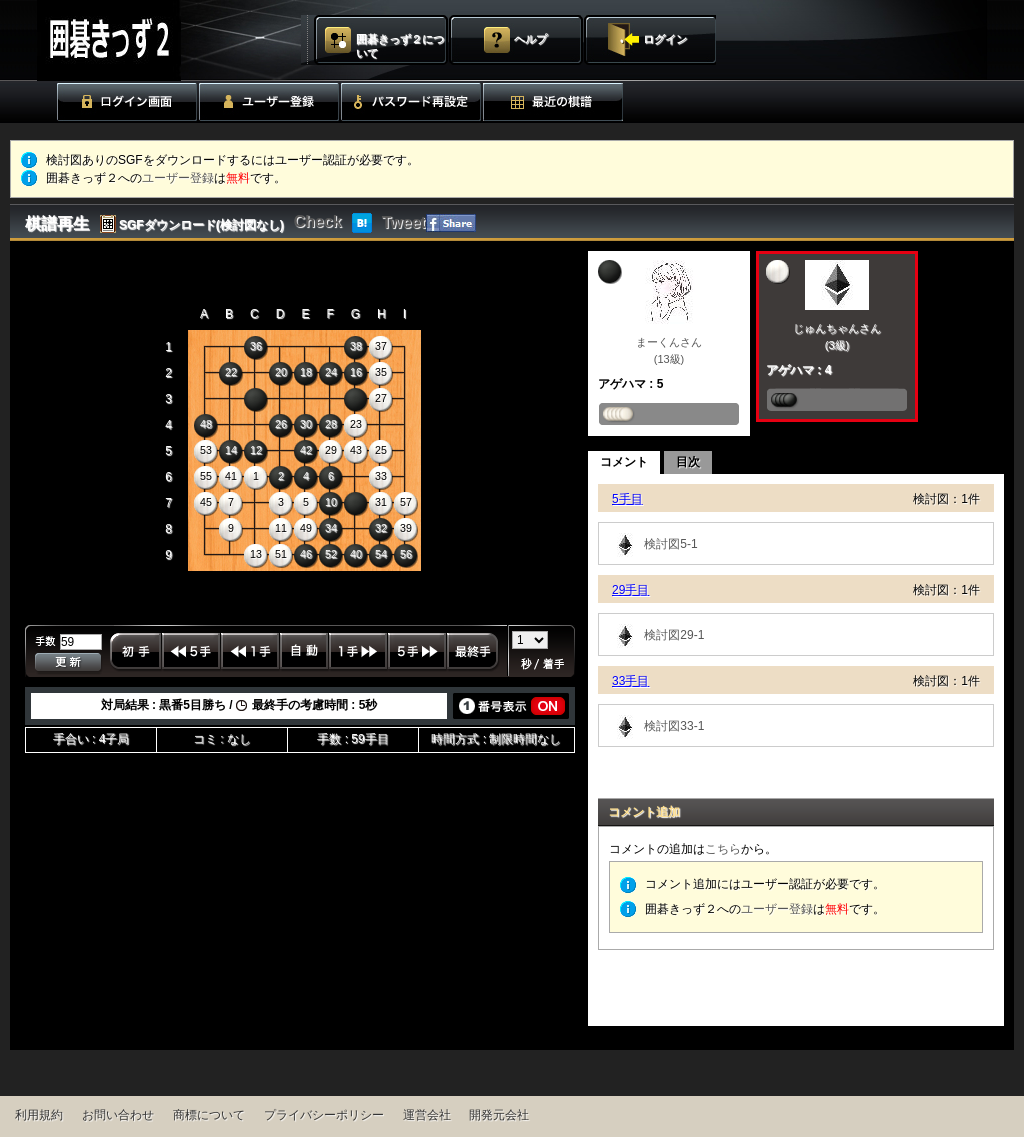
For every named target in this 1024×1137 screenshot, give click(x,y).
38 (356, 346)
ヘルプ (530, 39)
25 (381, 450)
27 (381, 398)
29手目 (630, 590)
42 (306, 450)
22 (231, 372)
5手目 (627, 499)
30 (306, 424)
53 (206, 450)
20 (281, 372)
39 (406, 528)
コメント (624, 462)
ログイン (665, 39)
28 (331, 424)
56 (406, 554)
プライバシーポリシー (324, 1115)
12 (256, 450)
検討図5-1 (653, 544)
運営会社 (427, 1115)
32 (381, 528)
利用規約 (39, 1115)
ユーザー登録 (178, 178)
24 (331, 372)
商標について (209, 1115)
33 (381, 476)
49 (306, 528)
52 (331, 554)
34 (331, 528)
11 (281, 528)
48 (206, 424)
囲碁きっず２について (400, 46)
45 (206, 502)
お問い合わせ (118, 1115)
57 (406, 502)
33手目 (630, 681)
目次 (688, 462)
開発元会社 (499, 1115)
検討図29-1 (656, 635)
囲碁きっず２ (158, 40)
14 (231, 450)
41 (231, 476)
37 (381, 346)
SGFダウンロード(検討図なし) (201, 225)
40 (356, 554)
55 (206, 476)
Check (318, 221)
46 (306, 554)
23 (356, 424)
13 (256, 554)
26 (281, 424)
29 (331, 450)
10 (331, 502)
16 (356, 372)
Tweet (404, 222)
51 (281, 554)
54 (381, 554)
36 (256, 346)
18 (306, 372)
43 (356, 450)
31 (381, 502)
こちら (723, 849)
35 (381, 372)
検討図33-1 (656, 726)
